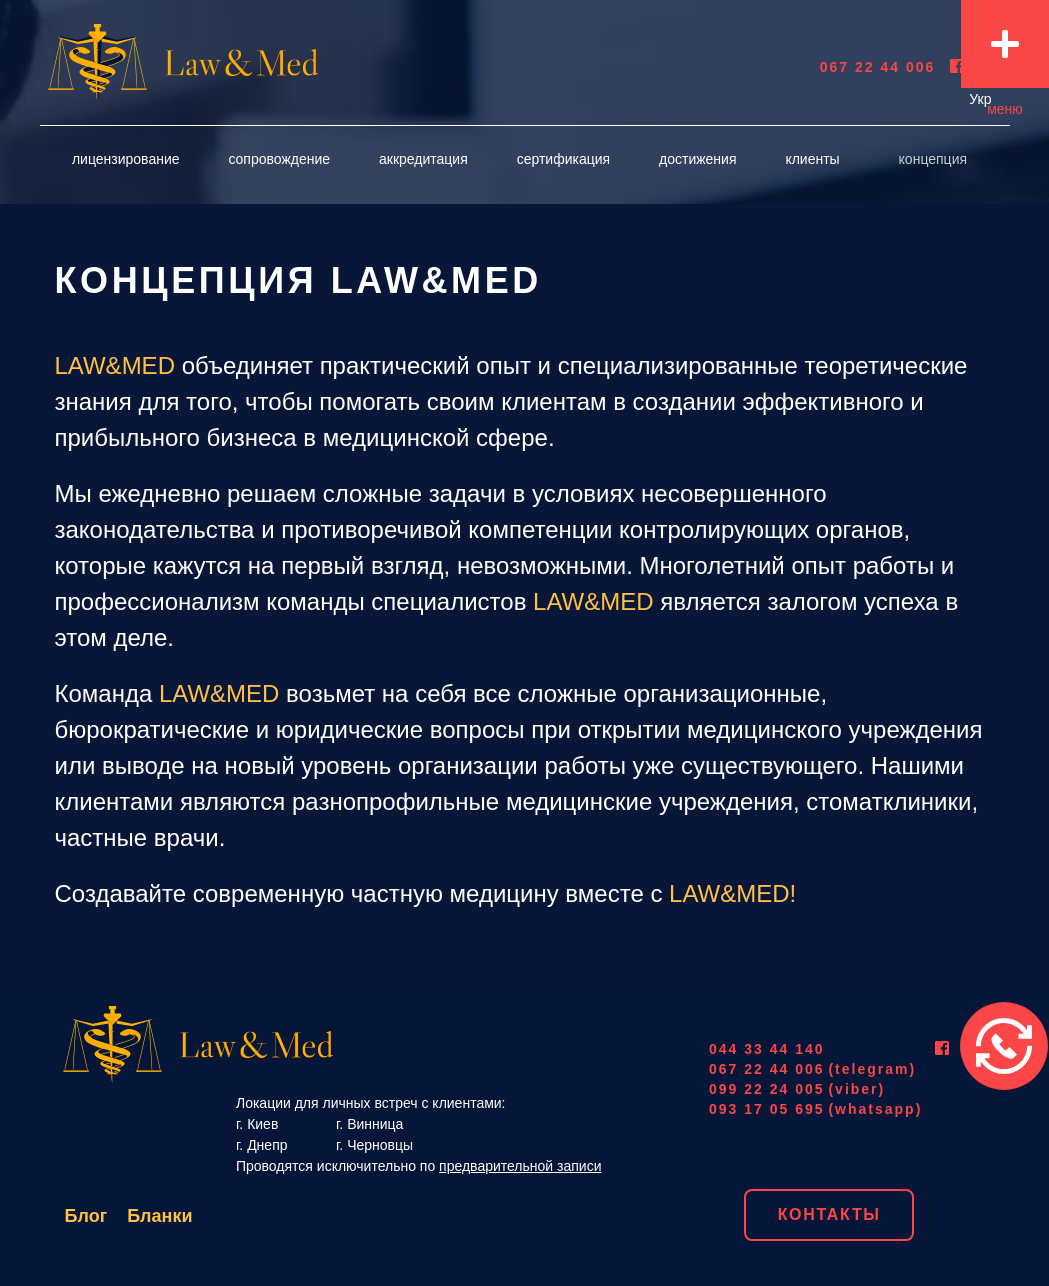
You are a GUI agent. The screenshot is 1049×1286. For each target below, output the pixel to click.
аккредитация (423, 159)
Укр (980, 99)
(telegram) (872, 1069)
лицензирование (126, 159)
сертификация (563, 159)
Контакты (829, 1214)
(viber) (856, 1089)
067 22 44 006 (878, 67)
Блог (86, 1216)
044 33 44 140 (767, 1049)
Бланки (159, 1216)
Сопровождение (279, 159)
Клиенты (812, 159)
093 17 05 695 (767, 1109)
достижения (697, 159)
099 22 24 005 (767, 1089)
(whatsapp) (875, 1109)
